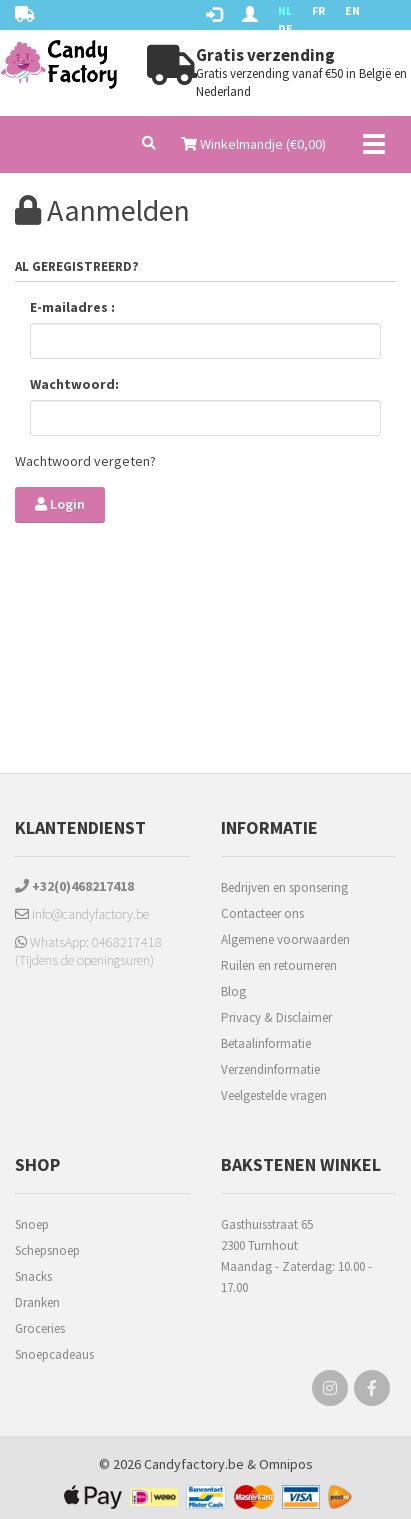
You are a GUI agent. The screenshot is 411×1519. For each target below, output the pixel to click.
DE (285, 28)
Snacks (33, 1276)
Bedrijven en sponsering (284, 887)
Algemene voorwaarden (285, 939)
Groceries (40, 1328)
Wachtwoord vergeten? (85, 461)
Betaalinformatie (266, 1043)
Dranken (37, 1302)
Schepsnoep (47, 1250)
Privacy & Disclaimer (276, 1017)
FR (318, 10)
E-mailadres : (72, 307)
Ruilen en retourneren (279, 965)
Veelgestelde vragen (274, 1095)
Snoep (32, 1224)
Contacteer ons (262, 913)
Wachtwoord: (74, 384)
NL (285, 10)
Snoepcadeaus (54, 1354)
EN (352, 10)
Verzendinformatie (270, 1069)
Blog (233, 991)
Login (60, 504)
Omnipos (286, 1464)
